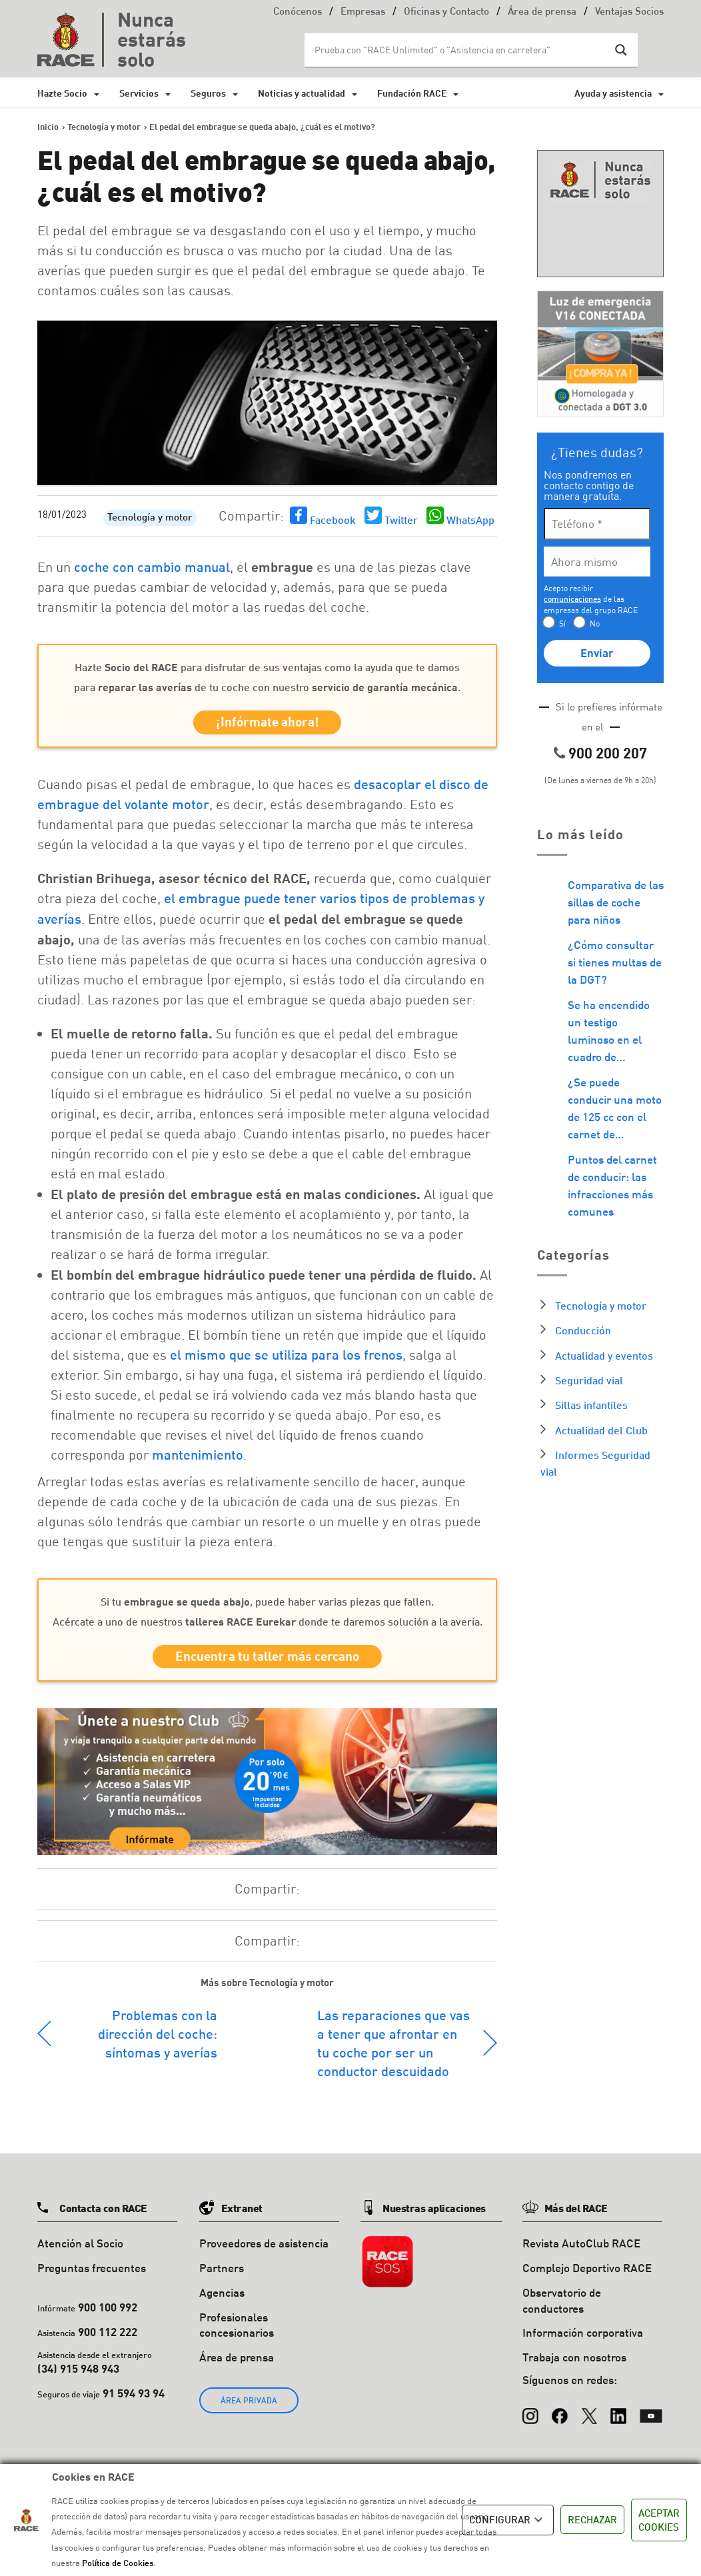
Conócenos (297, 12)
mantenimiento (197, 1458)
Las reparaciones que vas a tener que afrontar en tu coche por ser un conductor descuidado (393, 2050)
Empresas (363, 12)
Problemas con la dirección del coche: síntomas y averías (157, 2040)
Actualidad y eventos (604, 1355)
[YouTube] (651, 2417)
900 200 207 (607, 753)
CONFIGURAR (507, 2520)
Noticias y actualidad (301, 93)
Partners (221, 2275)
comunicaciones (572, 599)
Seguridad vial (589, 1380)
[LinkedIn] (618, 2416)
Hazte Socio (62, 93)
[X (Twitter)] (589, 2416)
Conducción (583, 1330)
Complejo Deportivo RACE (587, 2275)
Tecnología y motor (150, 518)
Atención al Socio (80, 2250)
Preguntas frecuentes (91, 2275)
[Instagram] (530, 2416)
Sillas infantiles (591, 1404)
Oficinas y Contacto (446, 12)
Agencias (222, 2300)
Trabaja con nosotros (574, 2364)
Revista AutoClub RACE (581, 2250)
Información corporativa (582, 2340)
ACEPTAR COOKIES (659, 2520)
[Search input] (458, 50)
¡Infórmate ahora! (267, 724)
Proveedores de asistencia (264, 2250)
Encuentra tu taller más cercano (267, 1662)
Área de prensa (542, 12)
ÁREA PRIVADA (249, 2408)
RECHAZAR (592, 2519)
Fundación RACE (411, 93)
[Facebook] (560, 2416)
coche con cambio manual (152, 567)
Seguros (208, 93)
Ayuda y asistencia (613, 93)
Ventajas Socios (629, 12)
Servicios (139, 93)
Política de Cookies (117, 2562)
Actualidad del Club (601, 1430)
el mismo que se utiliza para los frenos (286, 1358)
